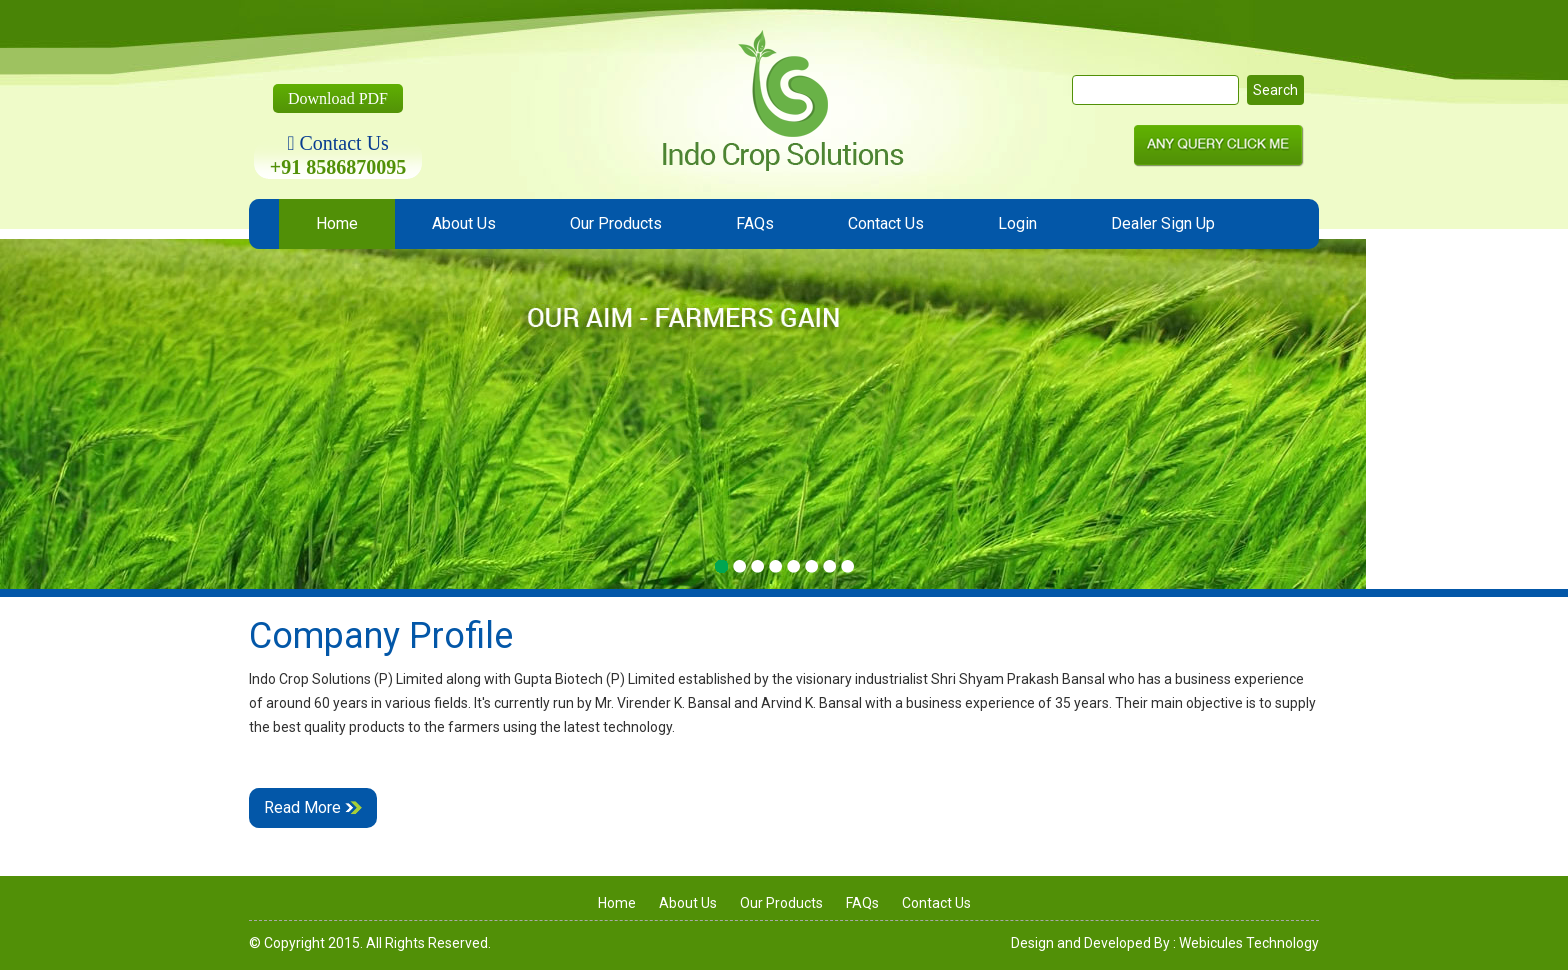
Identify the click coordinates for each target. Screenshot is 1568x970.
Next (1499, 431)
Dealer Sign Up (1163, 223)
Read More (313, 807)
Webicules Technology (1249, 943)
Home (337, 223)
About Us (464, 223)
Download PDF (338, 98)
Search (1275, 90)
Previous (68, 431)
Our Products (616, 223)
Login (1017, 223)
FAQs (755, 223)
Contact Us (886, 223)
